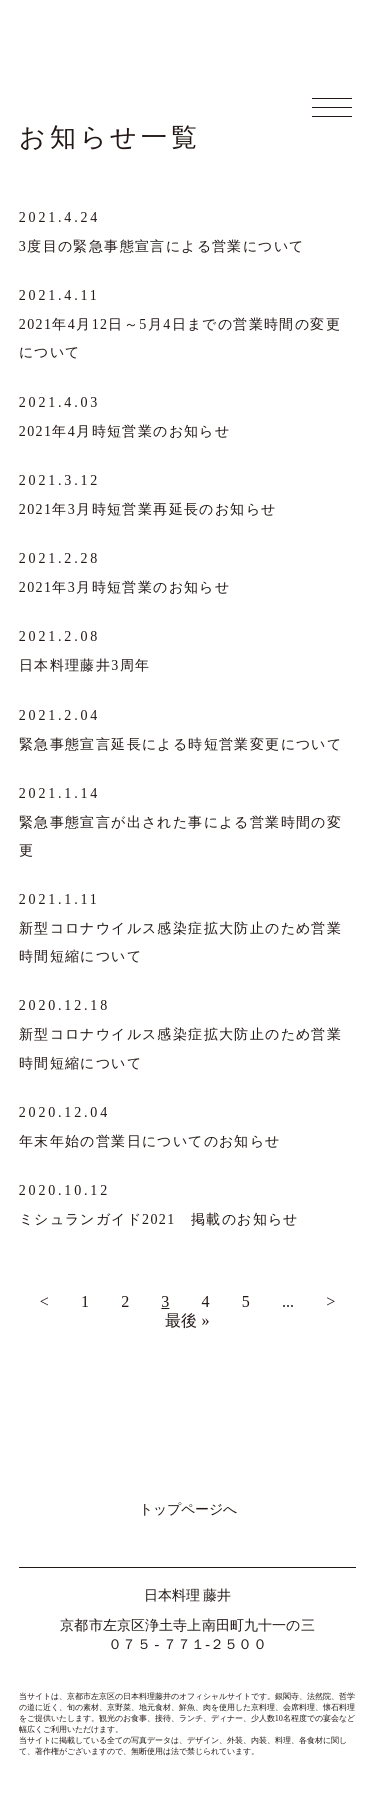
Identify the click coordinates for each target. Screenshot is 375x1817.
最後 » (187, 1320)
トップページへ (188, 1509)
